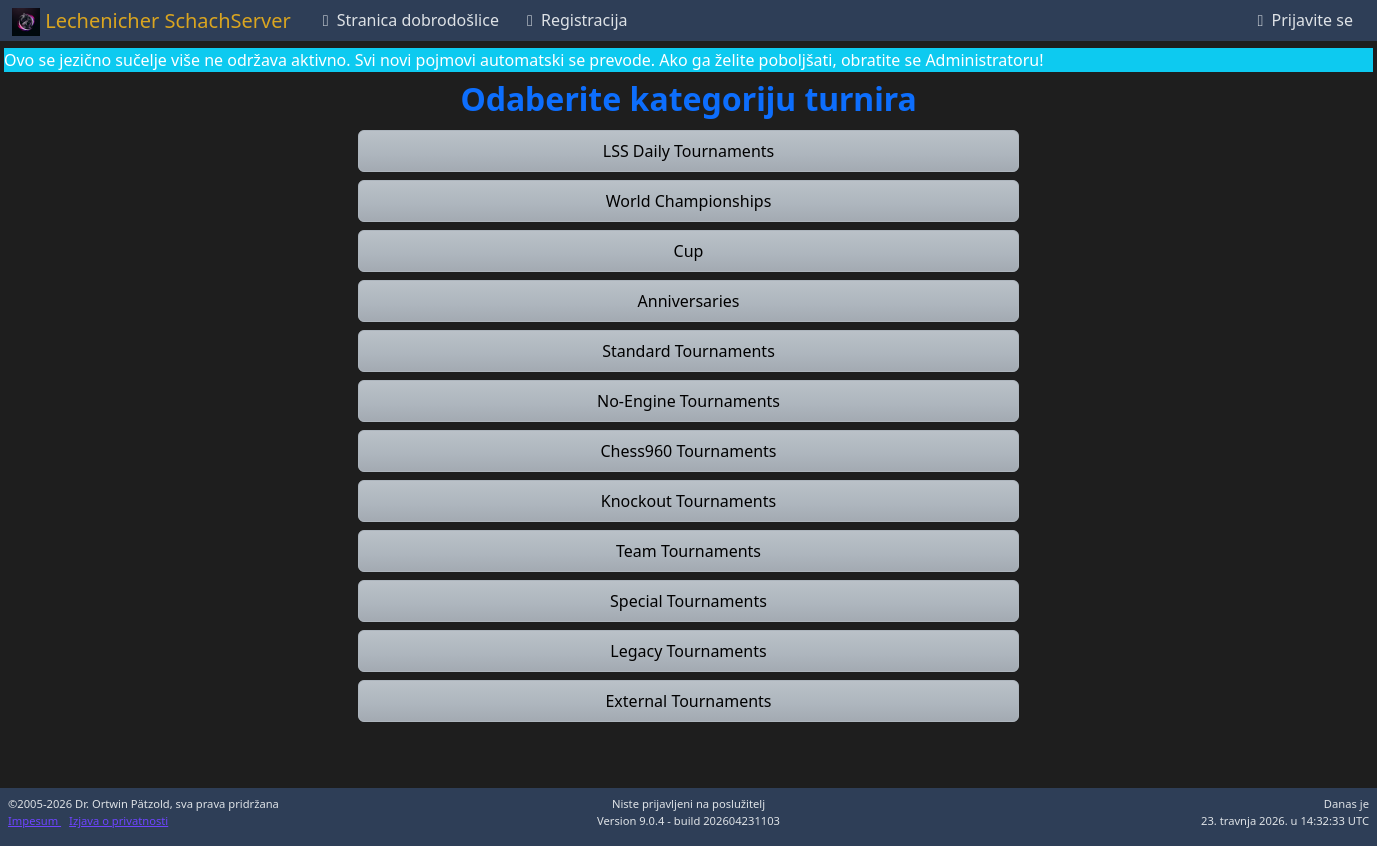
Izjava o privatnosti (118, 820)
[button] (688, 151)
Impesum (34, 820)
